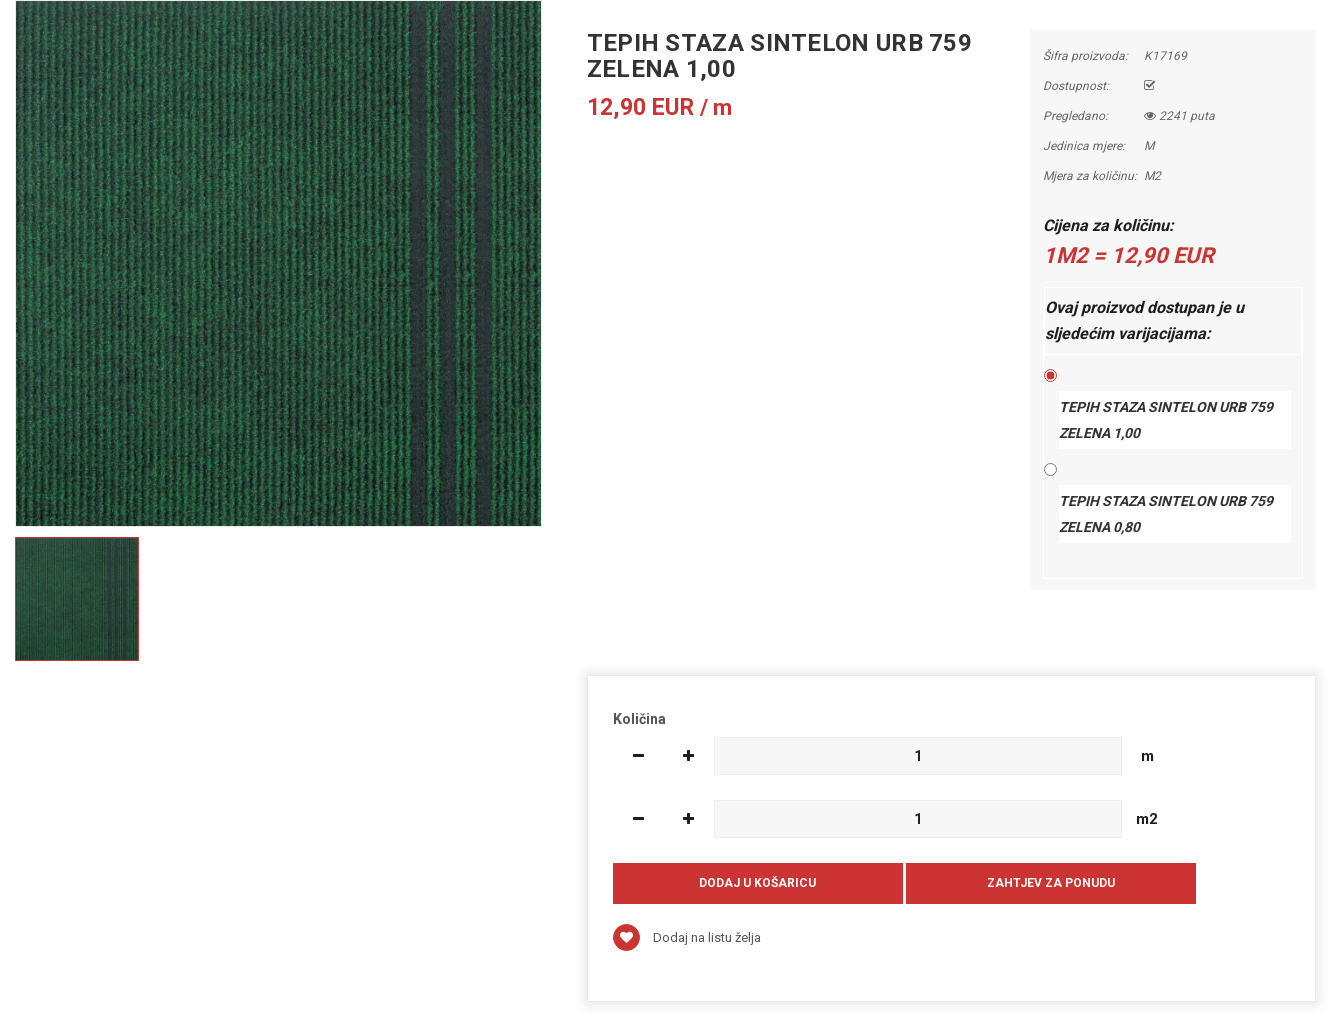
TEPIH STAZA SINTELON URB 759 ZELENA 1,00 (1166, 420)
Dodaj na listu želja (687, 937)
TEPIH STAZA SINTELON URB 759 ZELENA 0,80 (1166, 514)
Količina (639, 719)
